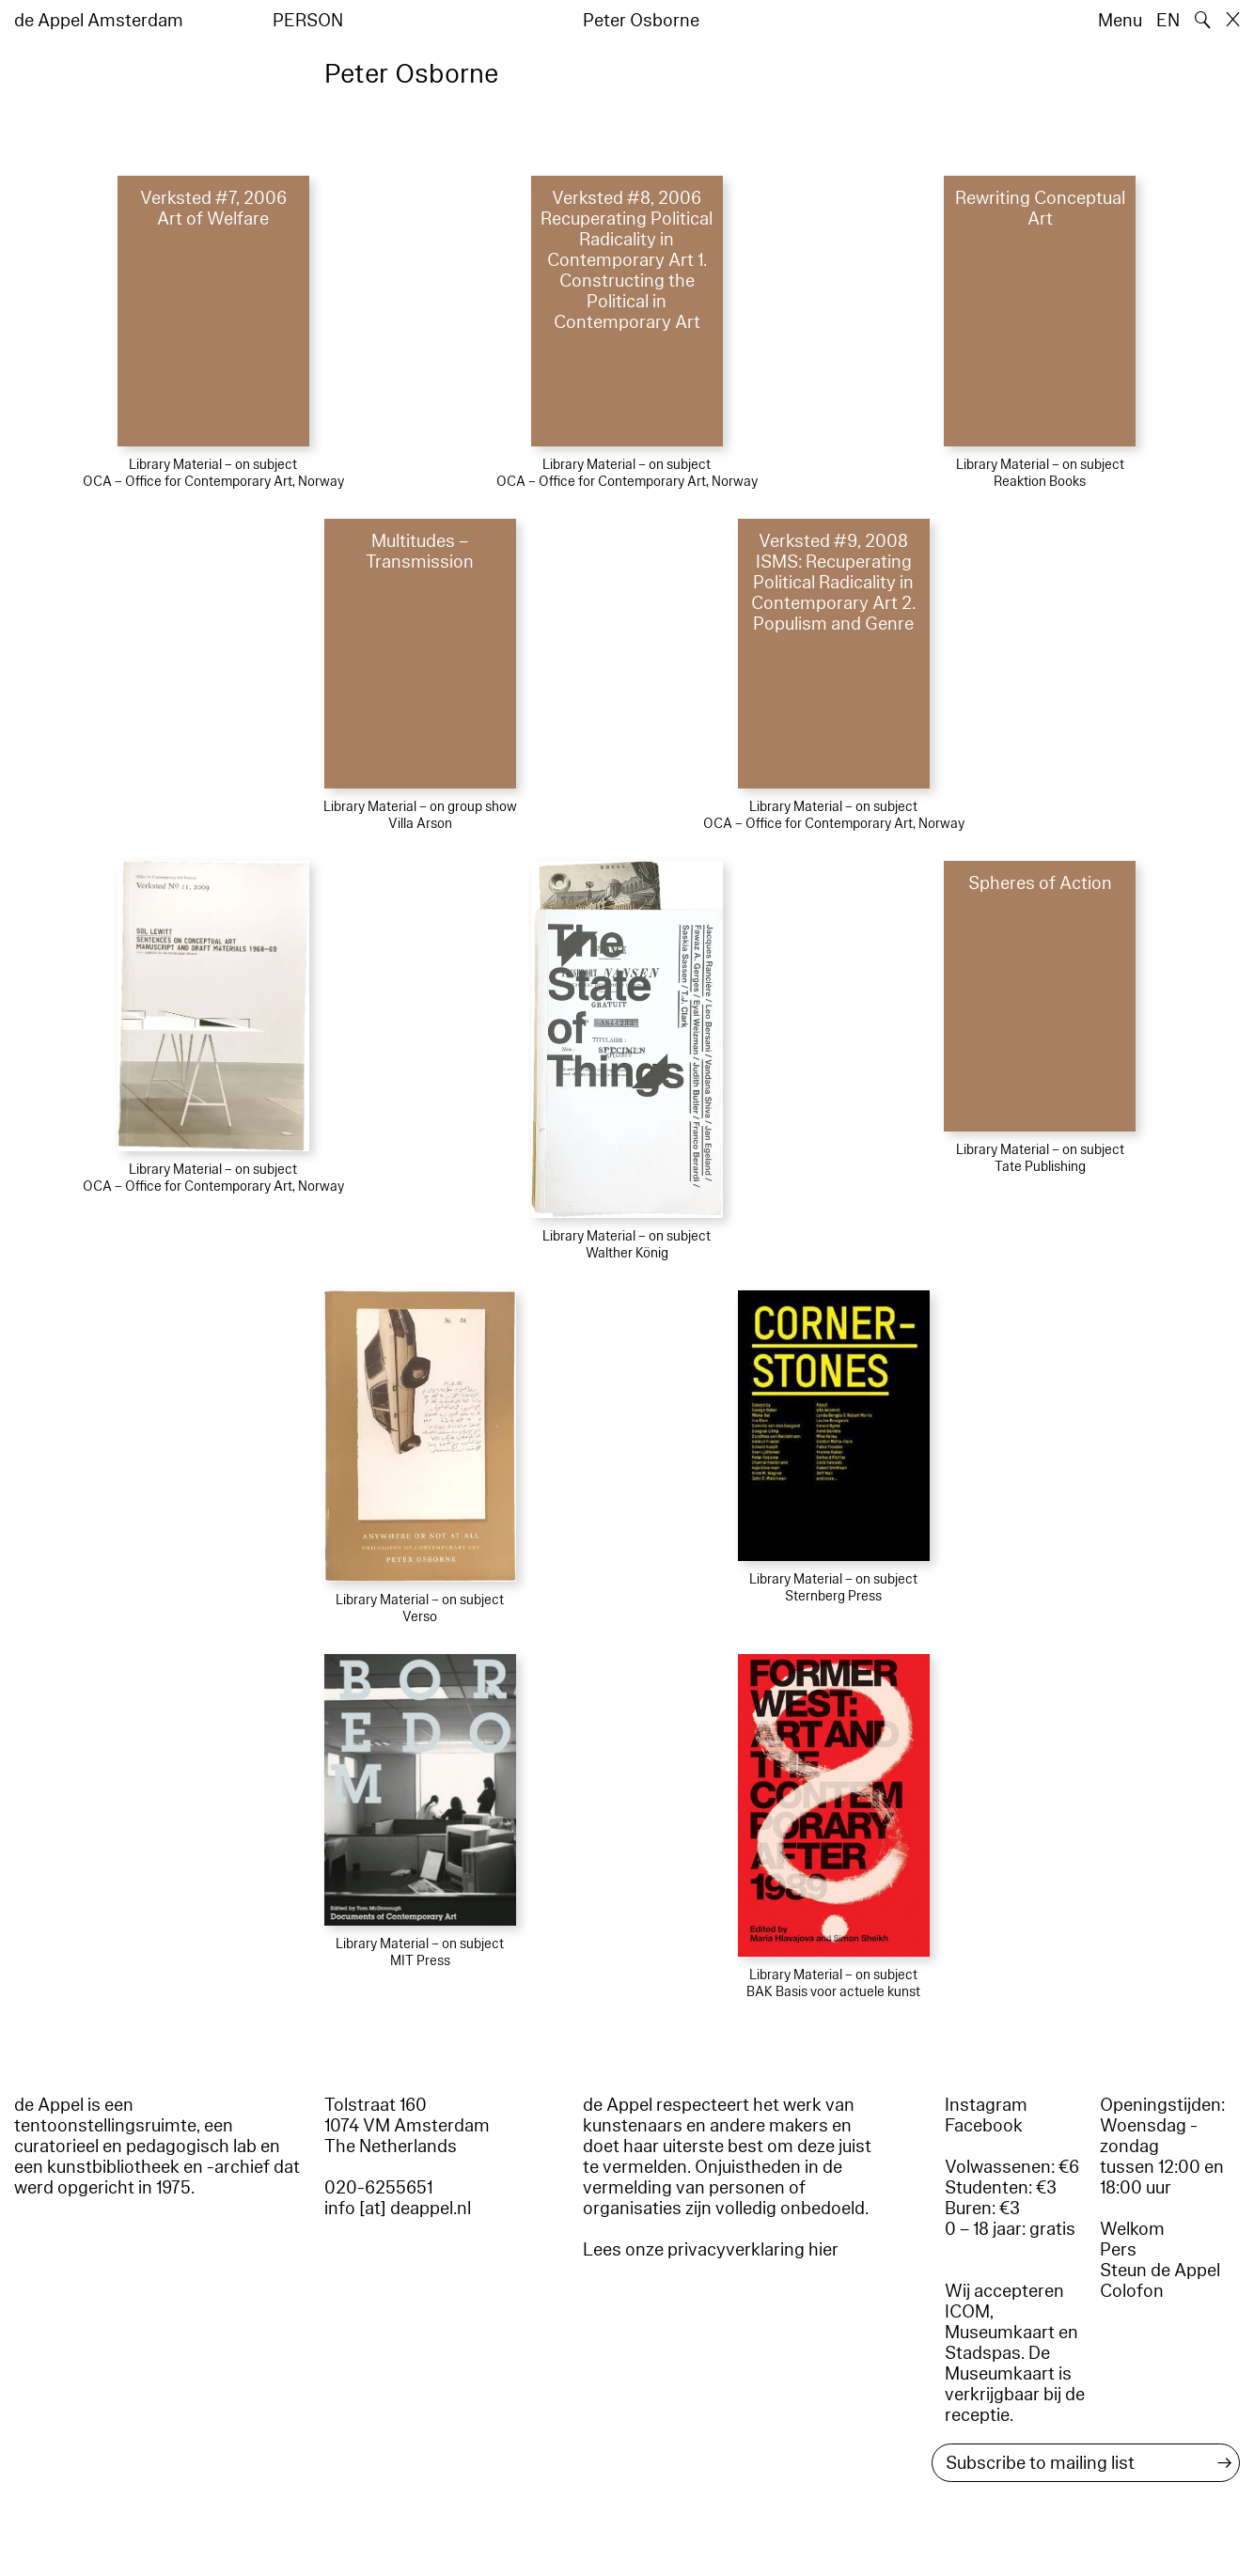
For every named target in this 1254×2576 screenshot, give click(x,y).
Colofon (1132, 2291)
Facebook (984, 2126)
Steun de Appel (1160, 2270)
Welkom (1132, 2229)
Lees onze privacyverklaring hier (711, 2250)
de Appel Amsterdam (98, 20)
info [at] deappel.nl (397, 2208)
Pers (1118, 2250)
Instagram (986, 2105)
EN (1168, 20)
